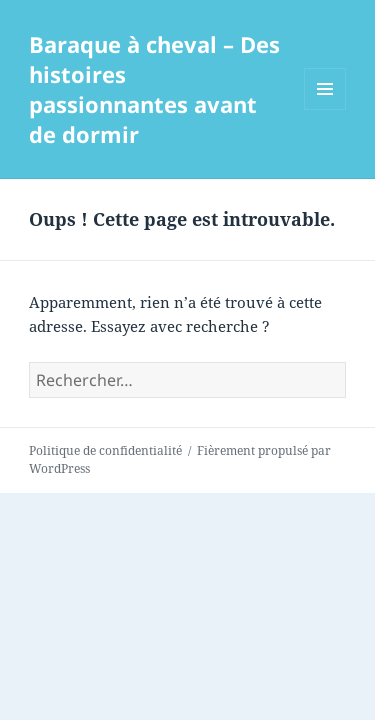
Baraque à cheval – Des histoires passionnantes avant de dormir (154, 89)
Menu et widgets (325, 109)
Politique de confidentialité (105, 450)
